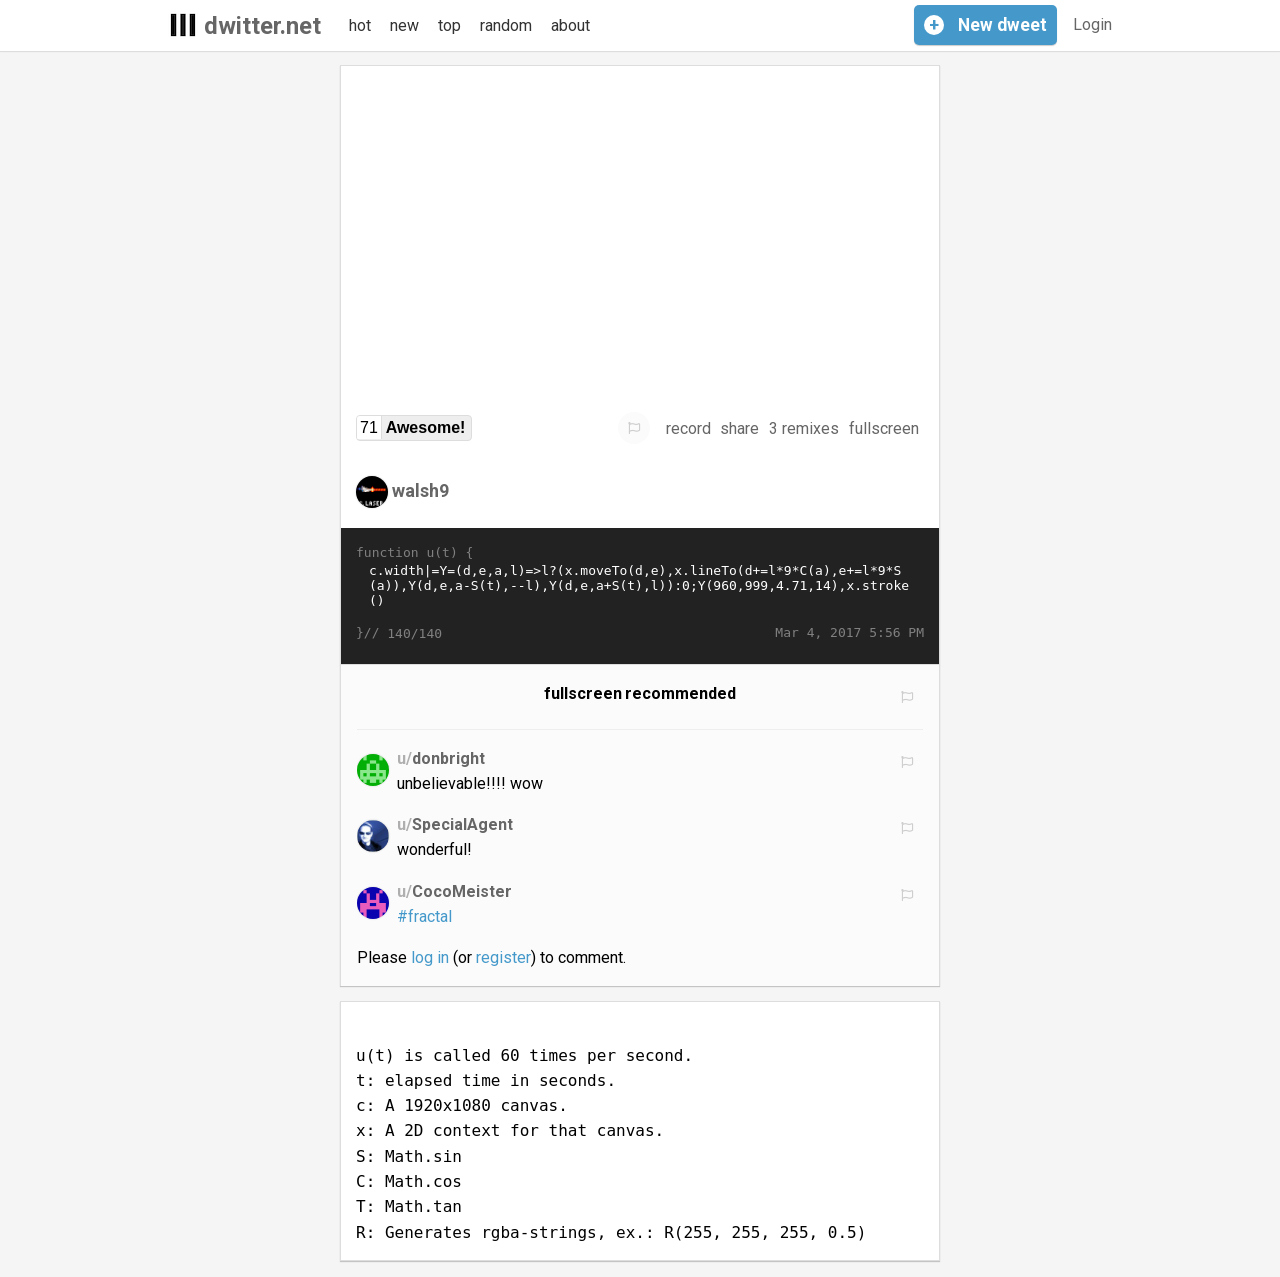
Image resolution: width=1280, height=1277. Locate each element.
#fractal (424, 916)
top (449, 25)
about (570, 25)
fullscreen (884, 428)
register (503, 957)
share (739, 428)
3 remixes (804, 428)
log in (430, 957)
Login (1092, 24)
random (506, 25)
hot (360, 25)
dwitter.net (262, 26)
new (404, 25)
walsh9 (420, 490)
